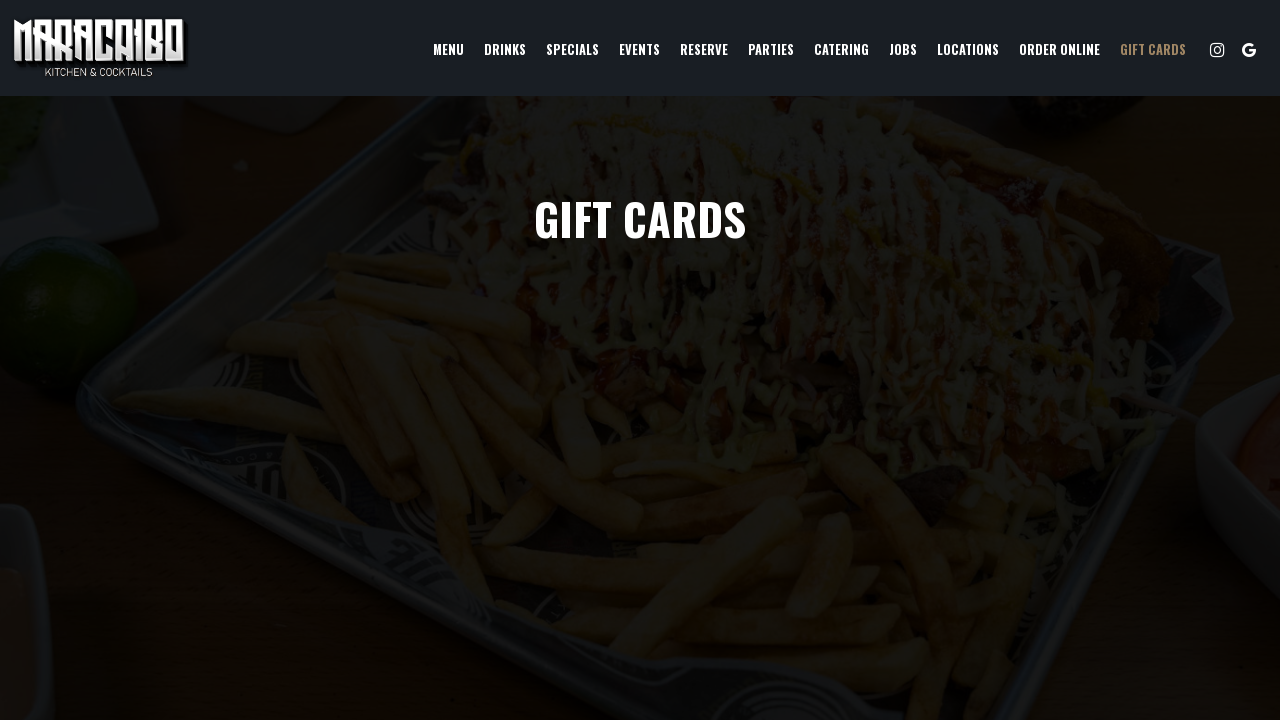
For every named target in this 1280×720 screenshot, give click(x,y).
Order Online (1059, 49)
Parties (771, 49)
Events (639, 49)
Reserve (704, 49)
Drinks (505, 49)
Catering (841, 49)
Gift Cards (1153, 49)
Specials (572, 49)
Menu (448, 49)
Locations (968, 49)
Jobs (903, 49)
